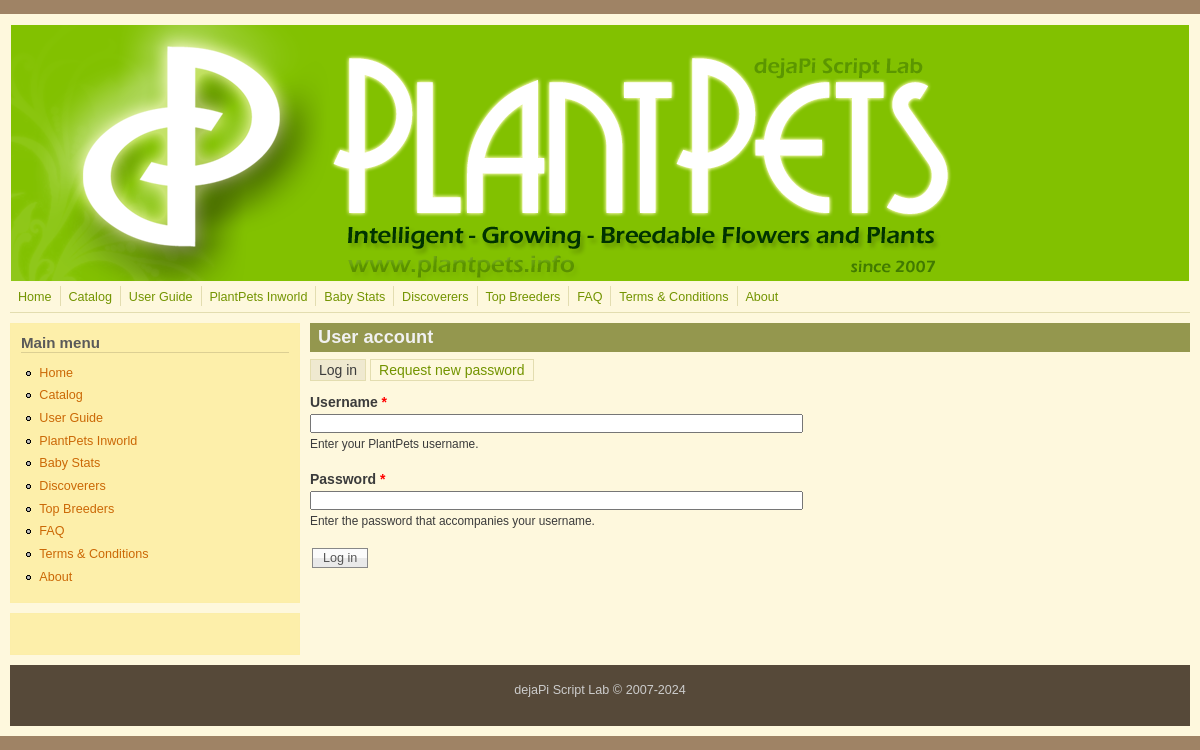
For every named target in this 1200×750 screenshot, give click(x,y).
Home (35, 297)
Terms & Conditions (673, 297)
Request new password (452, 370)
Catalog (89, 297)
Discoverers (435, 297)
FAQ (589, 297)
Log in (342, 369)
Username (348, 402)
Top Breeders (522, 297)
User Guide (161, 297)
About (761, 297)
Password (347, 479)
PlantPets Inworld (258, 297)
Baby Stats (354, 297)
